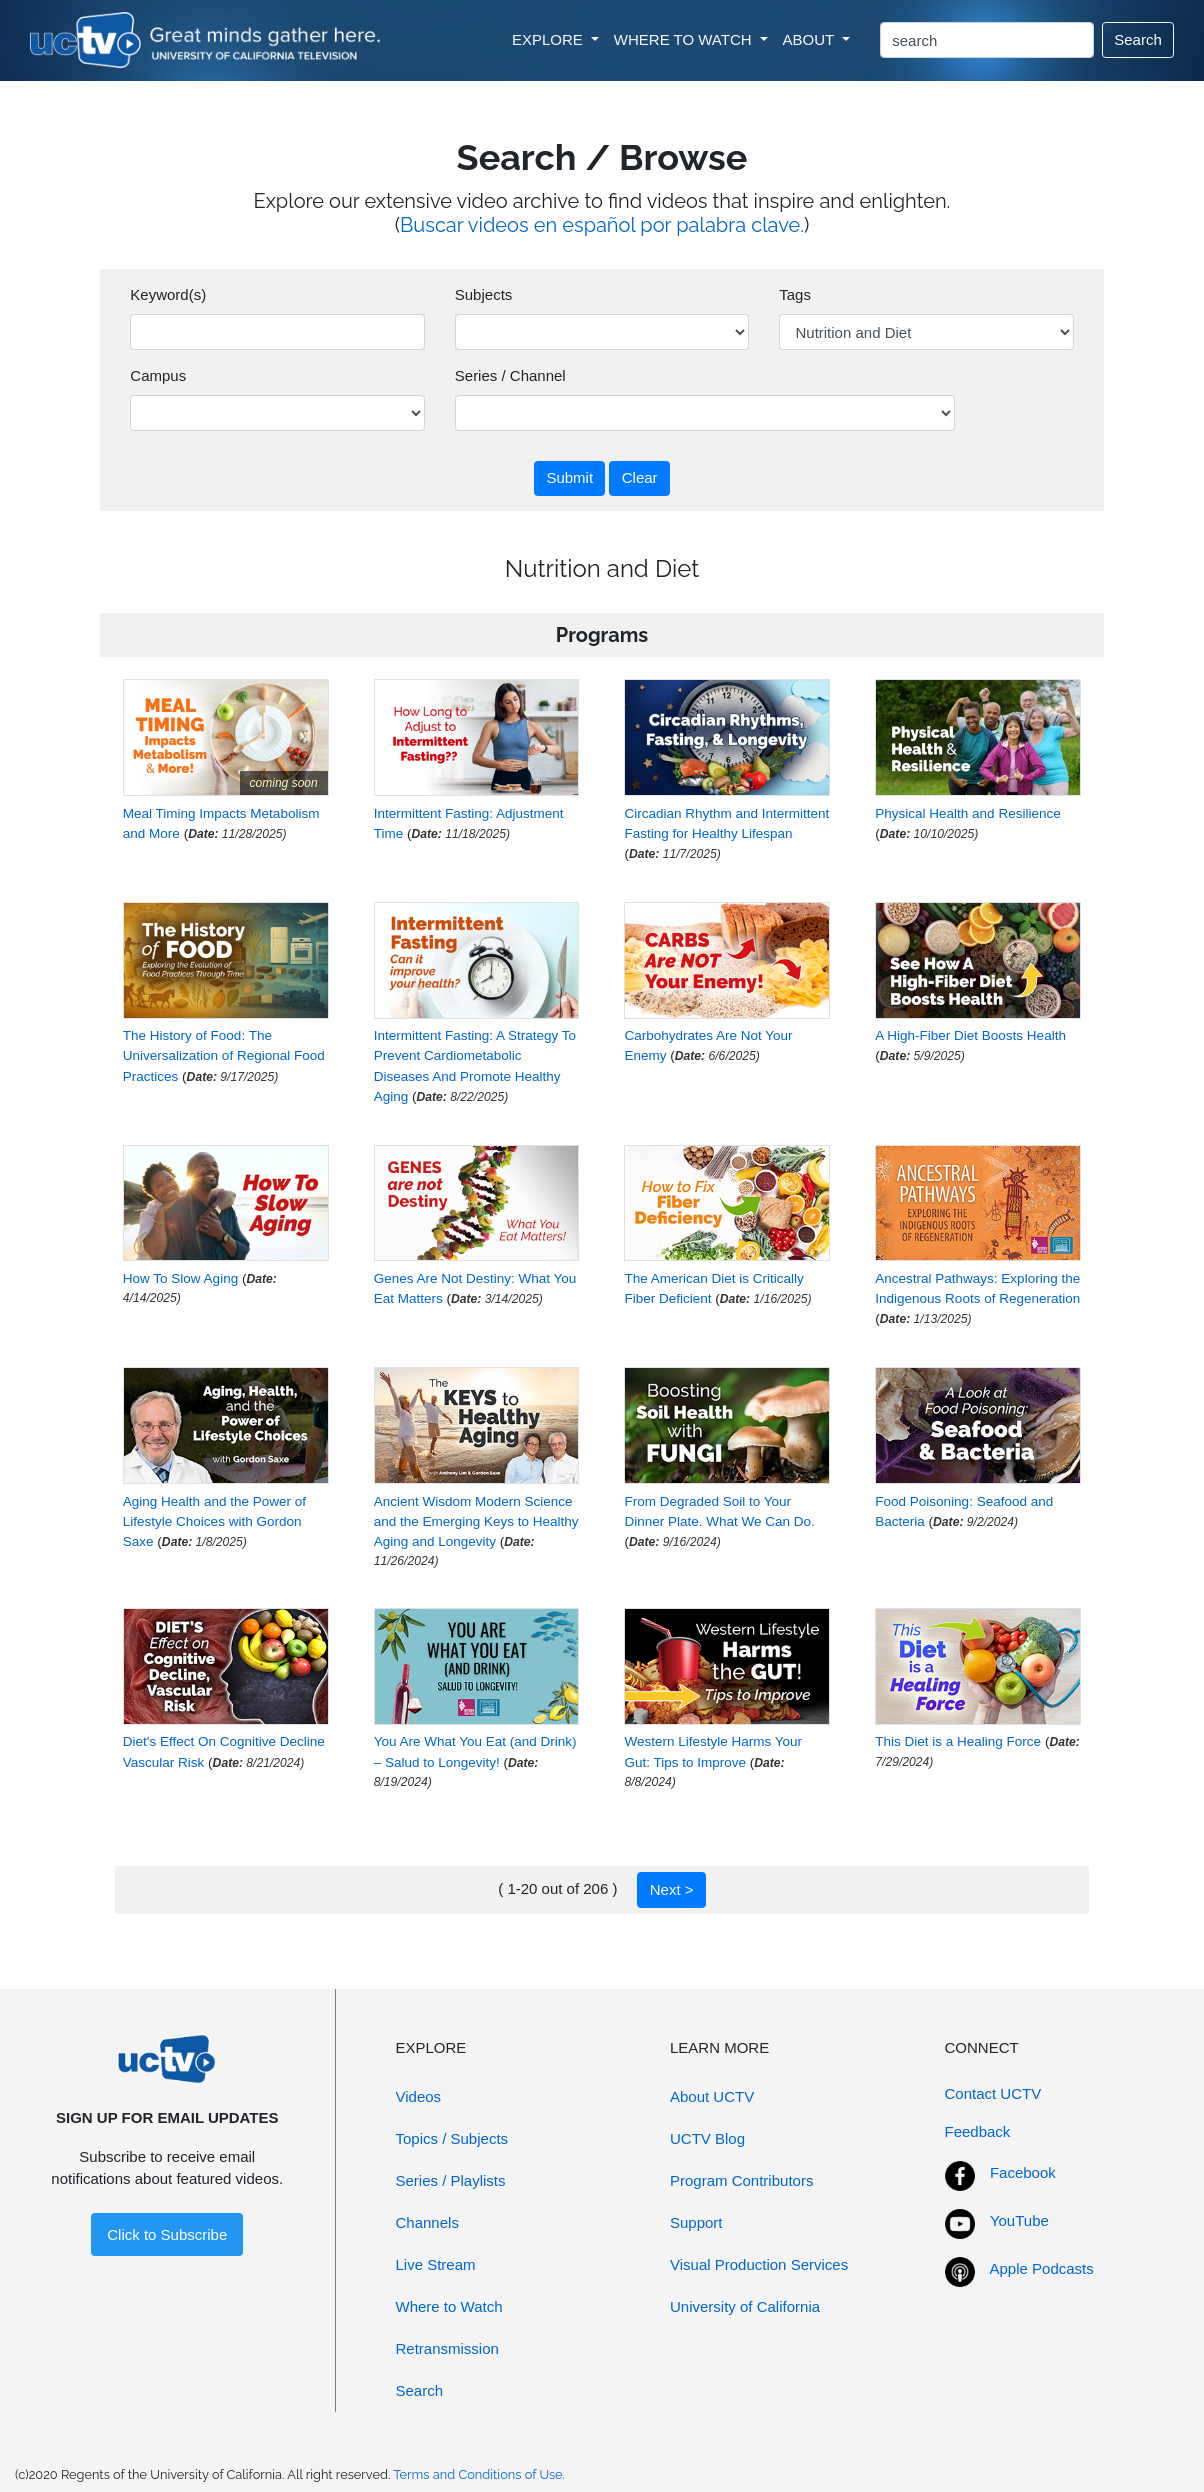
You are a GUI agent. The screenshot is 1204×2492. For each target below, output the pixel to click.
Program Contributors (741, 2180)
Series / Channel (510, 375)
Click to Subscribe (167, 2234)
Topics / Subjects (452, 2138)
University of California (745, 2306)
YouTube (1019, 2220)
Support (696, 2222)
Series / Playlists (451, 2180)
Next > (672, 1889)
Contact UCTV (993, 2093)
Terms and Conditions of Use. (479, 2474)
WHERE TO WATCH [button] (685, 39)
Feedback (978, 2131)
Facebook (1023, 2172)
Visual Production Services (759, 2264)
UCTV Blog (707, 2138)
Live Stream (436, 2264)
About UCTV (712, 2096)
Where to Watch (449, 2306)
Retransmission (447, 2348)
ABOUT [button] (811, 39)
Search (1138, 39)
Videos (419, 2096)
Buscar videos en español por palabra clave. (602, 225)
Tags (795, 294)
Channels (427, 2222)
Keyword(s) (168, 294)
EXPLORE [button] (549, 39)
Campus (158, 375)
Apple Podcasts (1042, 2268)
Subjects (484, 294)
